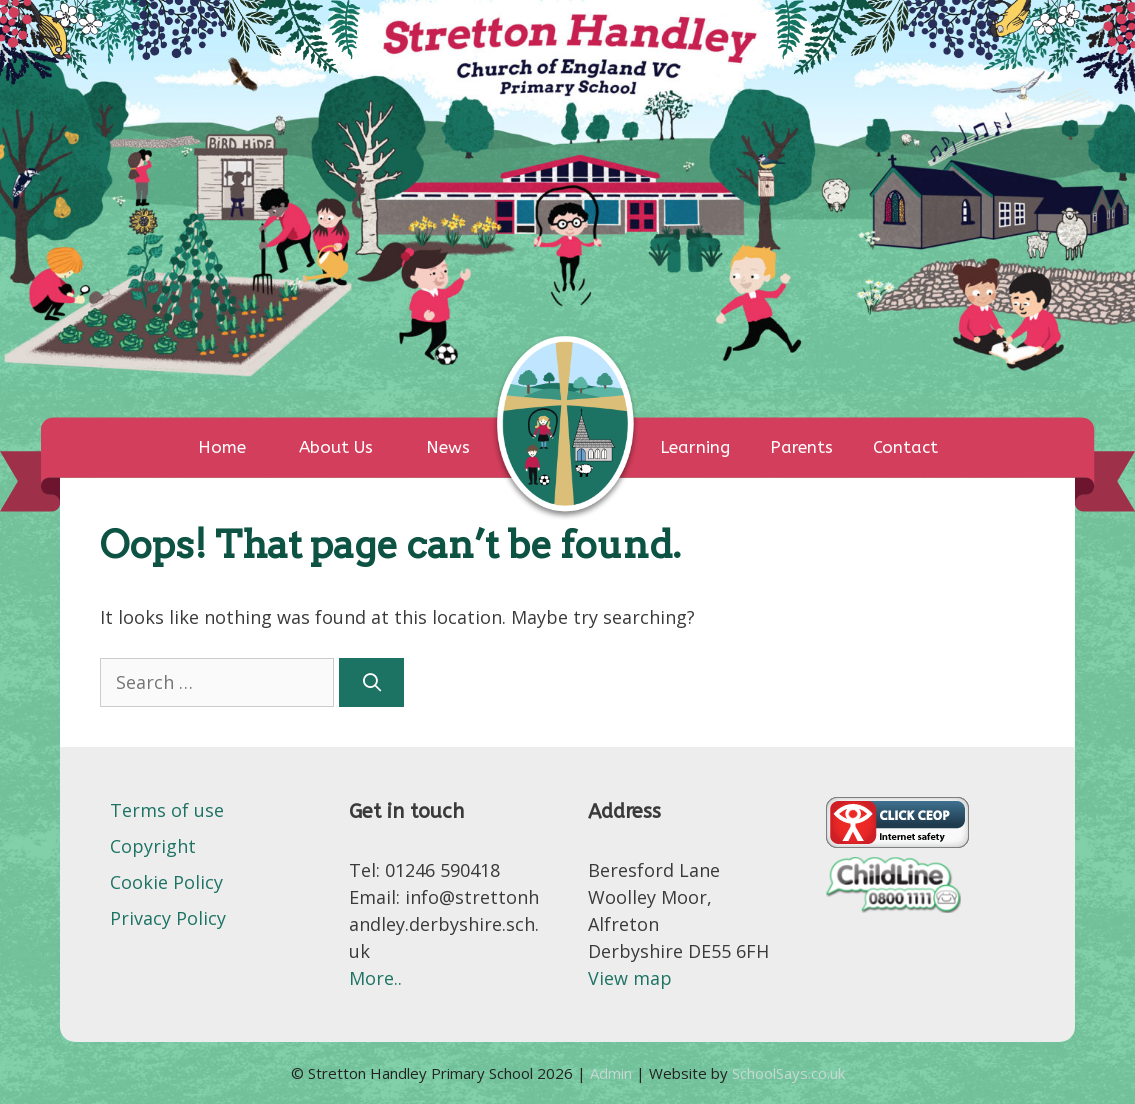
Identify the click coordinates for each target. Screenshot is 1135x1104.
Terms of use (167, 810)
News (448, 447)
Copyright (153, 846)
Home (222, 447)
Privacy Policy (168, 918)
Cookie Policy (166, 882)
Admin (613, 1073)
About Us (336, 447)
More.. (375, 978)
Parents (801, 447)
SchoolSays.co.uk (788, 1073)
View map (630, 978)
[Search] (371, 682)
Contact (905, 447)
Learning (695, 447)
